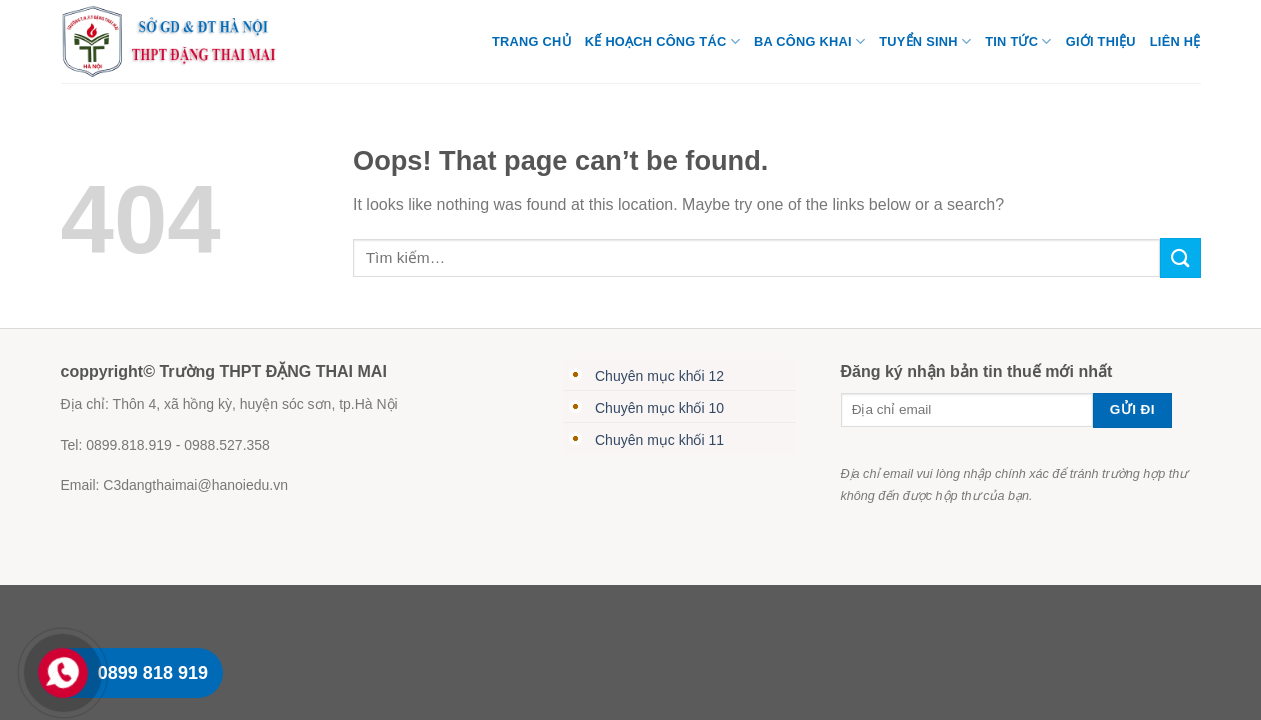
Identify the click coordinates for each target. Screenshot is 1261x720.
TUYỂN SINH (925, 41)
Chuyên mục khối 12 (659, 376)
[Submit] (1180, 257)
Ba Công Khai (809, 41)
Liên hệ (1175, 41)
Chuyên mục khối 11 (659, 440)
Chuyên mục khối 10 (659, 408)
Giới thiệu (1101, 41)
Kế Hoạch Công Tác (662, 41)
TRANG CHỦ (531, 41)
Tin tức (1018, 41)
